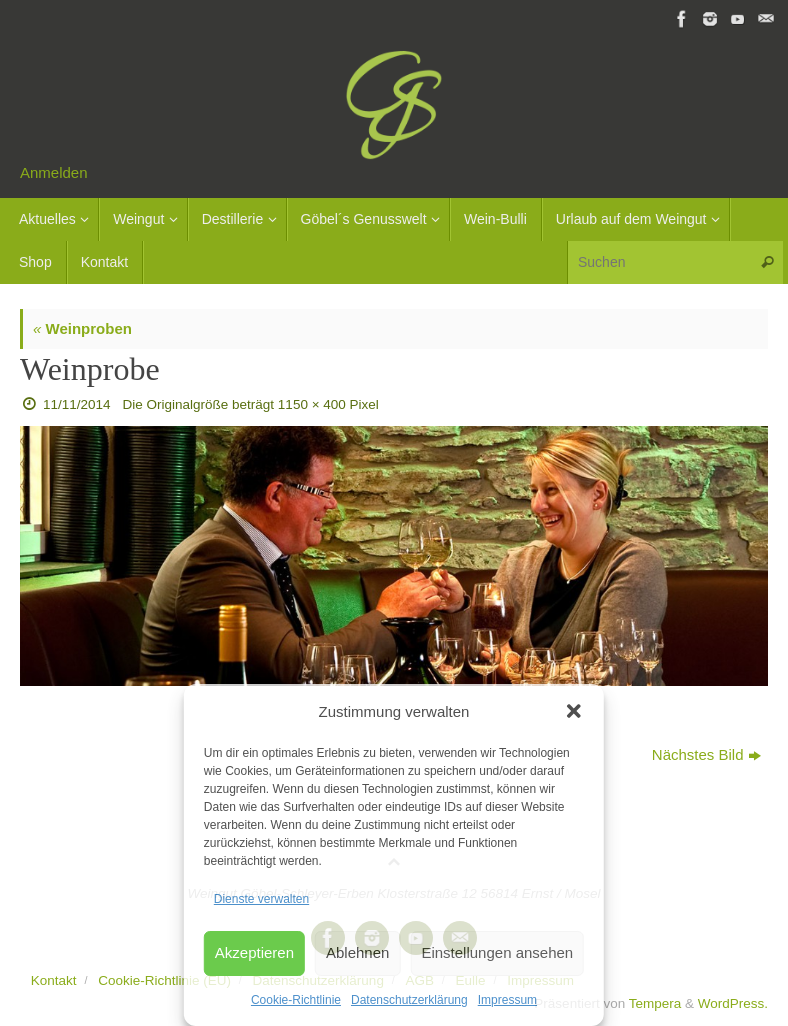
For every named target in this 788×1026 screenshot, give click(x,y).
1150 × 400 (312, 404)
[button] (574, 711)
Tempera (655, 1003)
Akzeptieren (254, 952)
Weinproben (82, 328)
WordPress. (733, 1003)
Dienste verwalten (261, 899)
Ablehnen (357, 952)
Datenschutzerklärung (409, 1000)
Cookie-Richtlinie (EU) (164, 980)
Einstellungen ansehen (497, 952)
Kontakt (54, 980)
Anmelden (54, 172)
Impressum (507, 1000)
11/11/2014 (77, 404)
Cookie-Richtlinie (296, 1000)
